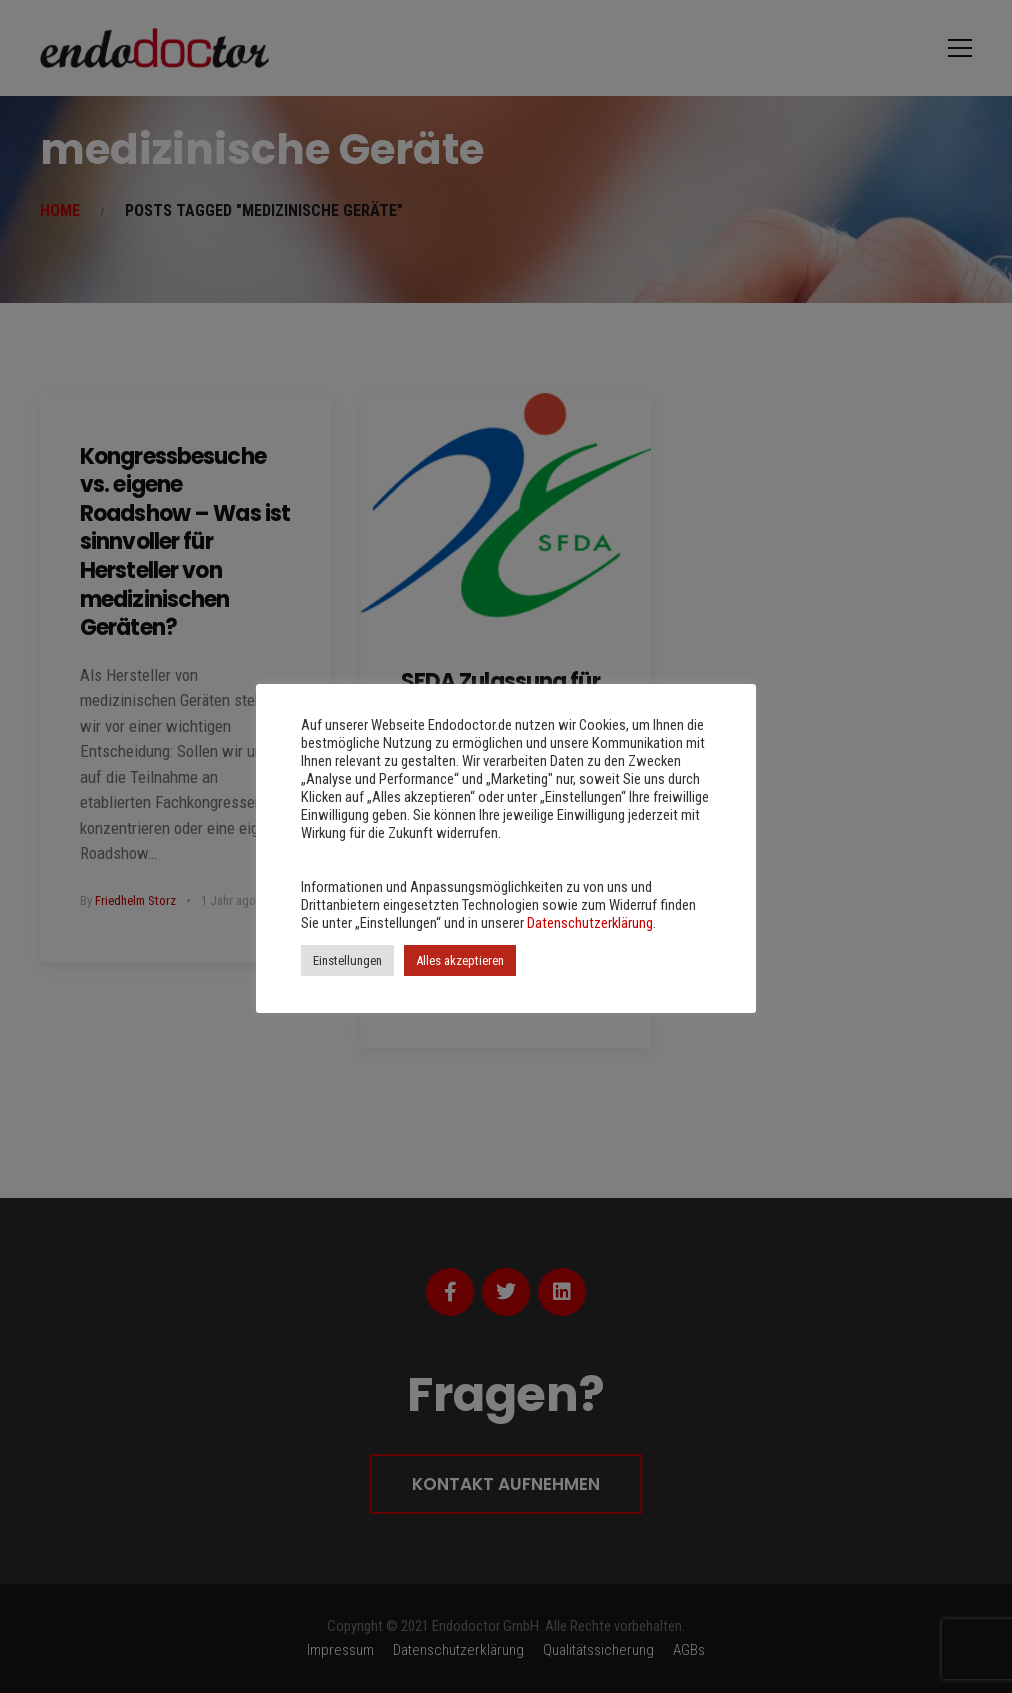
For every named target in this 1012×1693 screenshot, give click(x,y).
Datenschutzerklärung (590, 923)
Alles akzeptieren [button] (460, 960)
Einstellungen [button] (347, 960)
